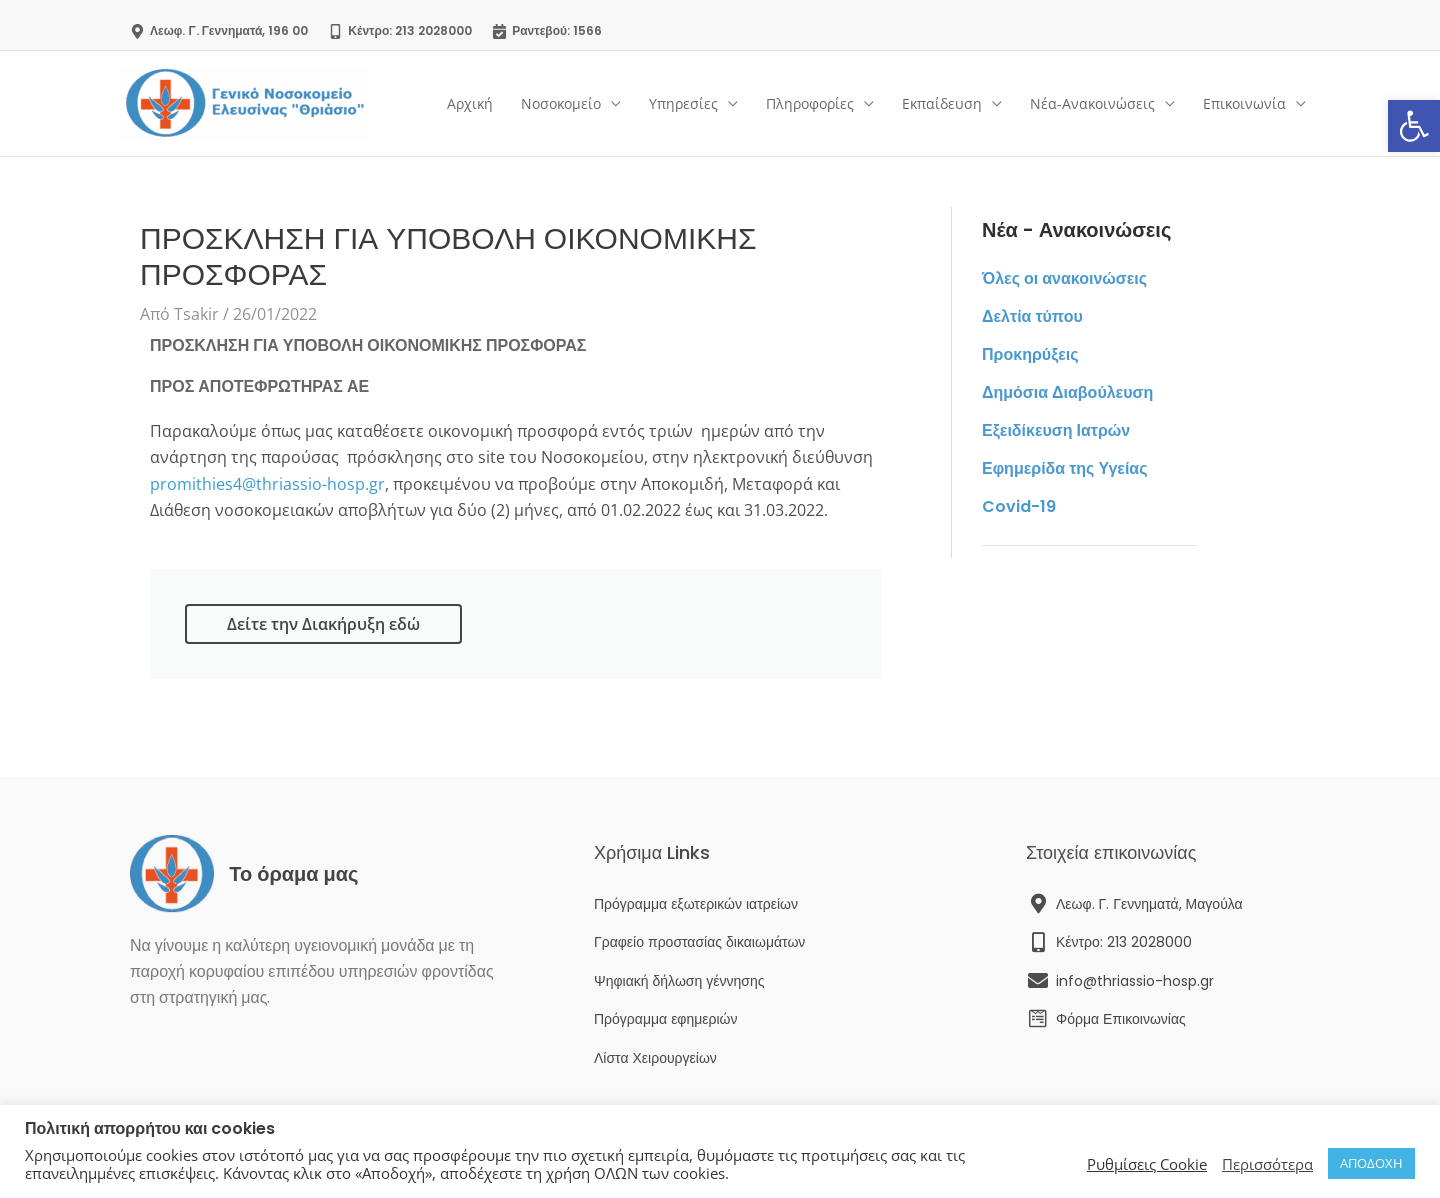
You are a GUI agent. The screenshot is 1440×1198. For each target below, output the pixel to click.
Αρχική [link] (470, 103)
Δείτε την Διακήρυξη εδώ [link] (323, 624)
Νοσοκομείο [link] (561, 103)
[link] (1414, 126)
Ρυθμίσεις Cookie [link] (1147, 1164)
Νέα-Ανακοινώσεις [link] (1092, 103)
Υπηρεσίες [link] (683, 103)
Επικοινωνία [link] (1244, 103)
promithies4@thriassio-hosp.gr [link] (267, 484)
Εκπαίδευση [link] (942, 103)
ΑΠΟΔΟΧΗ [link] (1371, 1163)
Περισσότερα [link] (1267, 1164)
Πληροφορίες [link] (810, 103)
